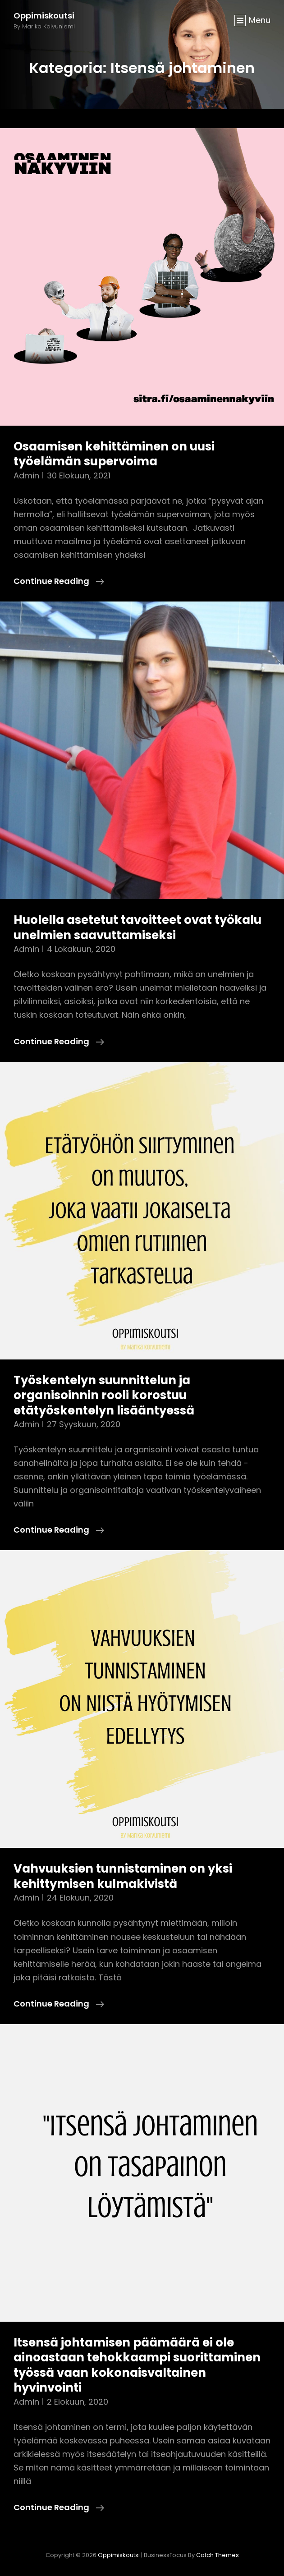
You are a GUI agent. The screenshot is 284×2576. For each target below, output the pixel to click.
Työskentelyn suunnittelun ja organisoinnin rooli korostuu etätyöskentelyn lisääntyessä (104, 1395)
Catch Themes (217, 2555)
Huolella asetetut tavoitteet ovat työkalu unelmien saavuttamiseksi (137, 927)
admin (26, 475)
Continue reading (59, 581)
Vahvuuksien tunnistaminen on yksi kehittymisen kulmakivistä (123, 1876)
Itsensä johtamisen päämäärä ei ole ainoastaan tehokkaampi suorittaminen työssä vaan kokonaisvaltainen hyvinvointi (137, 2365)
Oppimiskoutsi (44, 15)
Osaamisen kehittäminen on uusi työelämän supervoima (114, 454)
